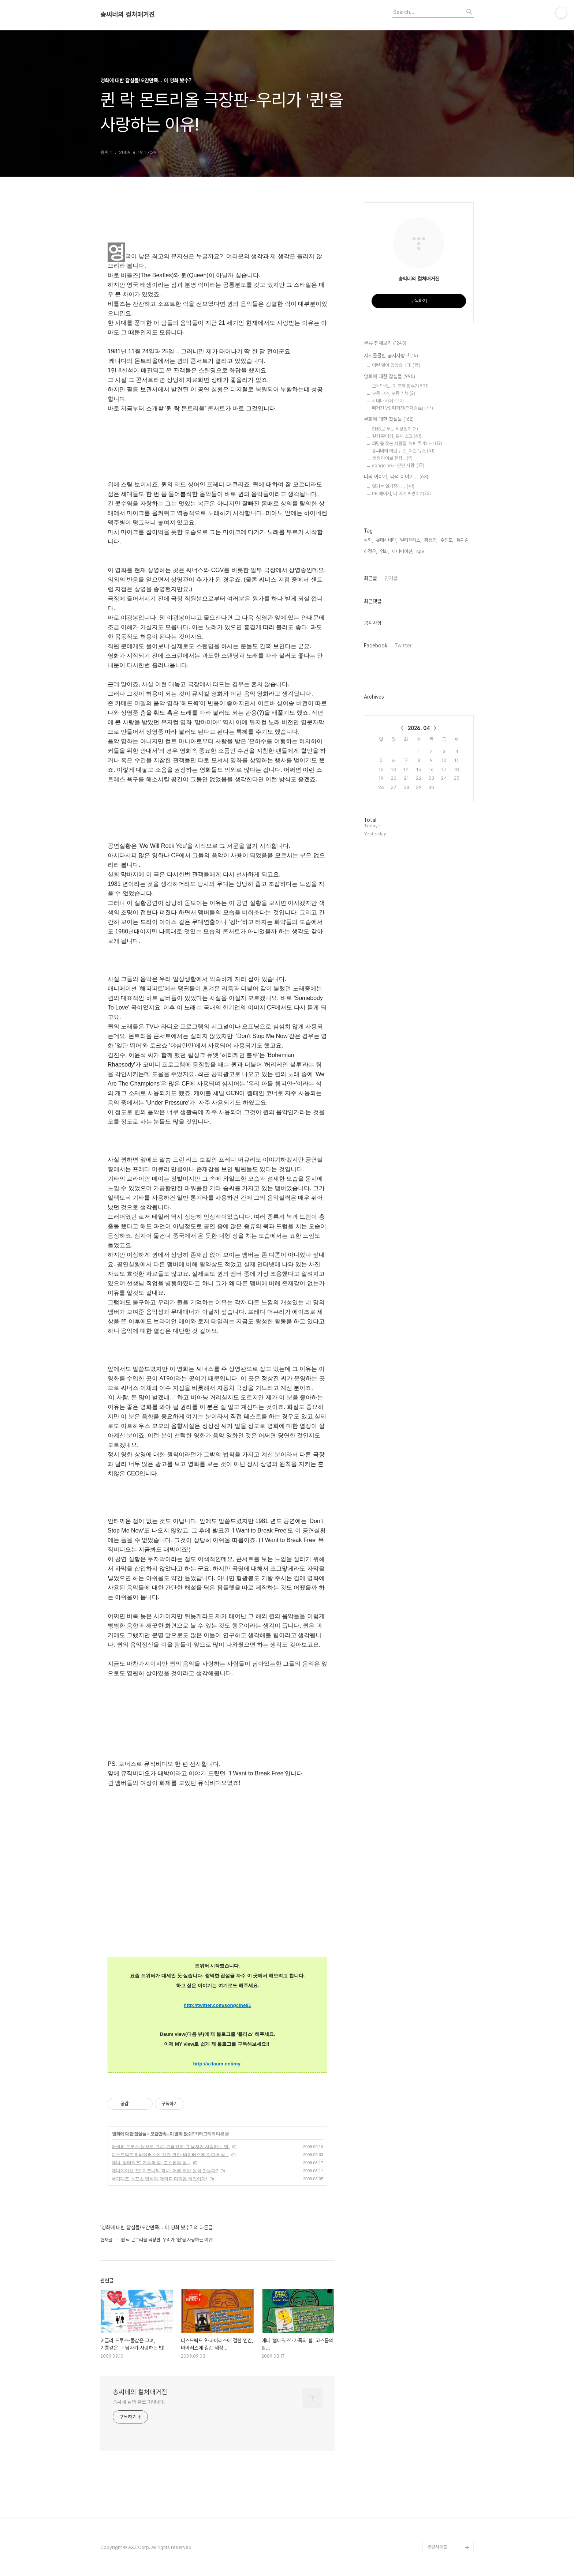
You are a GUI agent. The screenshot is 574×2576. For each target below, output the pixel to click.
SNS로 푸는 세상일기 (395, 429)
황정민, (430, 540)
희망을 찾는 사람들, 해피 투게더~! (407, 443)
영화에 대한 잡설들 (129, 2133)
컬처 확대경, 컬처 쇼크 (396, 436)
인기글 (391, 578)
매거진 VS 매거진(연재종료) (402, 408)
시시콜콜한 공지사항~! (391, 356)
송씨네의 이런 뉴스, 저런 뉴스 (403, 451)
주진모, (447, 540)
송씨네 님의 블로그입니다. (139, 2402)
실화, (368, 540)
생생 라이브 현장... (392, 458)
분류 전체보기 (385, 343)
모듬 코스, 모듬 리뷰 (393, 393)
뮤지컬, (463, 540)
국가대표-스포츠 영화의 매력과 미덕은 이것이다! (159, 2178)
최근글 (370, 578)
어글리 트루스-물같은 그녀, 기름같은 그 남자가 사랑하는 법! (171, 2146)
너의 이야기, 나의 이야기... (396, 477)
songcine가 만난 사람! (398, 465)
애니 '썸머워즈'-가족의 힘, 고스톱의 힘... (151, 2162)
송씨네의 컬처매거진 (127, 14)
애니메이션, (402, 551)
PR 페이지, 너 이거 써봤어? (401, 493)
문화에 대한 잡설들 (389, 419)
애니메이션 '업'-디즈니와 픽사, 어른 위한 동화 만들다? (165, 2170)
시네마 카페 (388, 400)
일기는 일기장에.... (393, 486)
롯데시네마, (386, 540)
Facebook (375, 645)
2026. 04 (419, 728)
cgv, (420, 551)
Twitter (403, 645)
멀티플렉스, (410, 540)
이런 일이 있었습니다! (396, 365)
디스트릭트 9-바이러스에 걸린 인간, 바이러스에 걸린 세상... (170, 2154)
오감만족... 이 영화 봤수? (172, 2133)
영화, (384, 551)
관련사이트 (437, 2547)
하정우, (370, 551)
